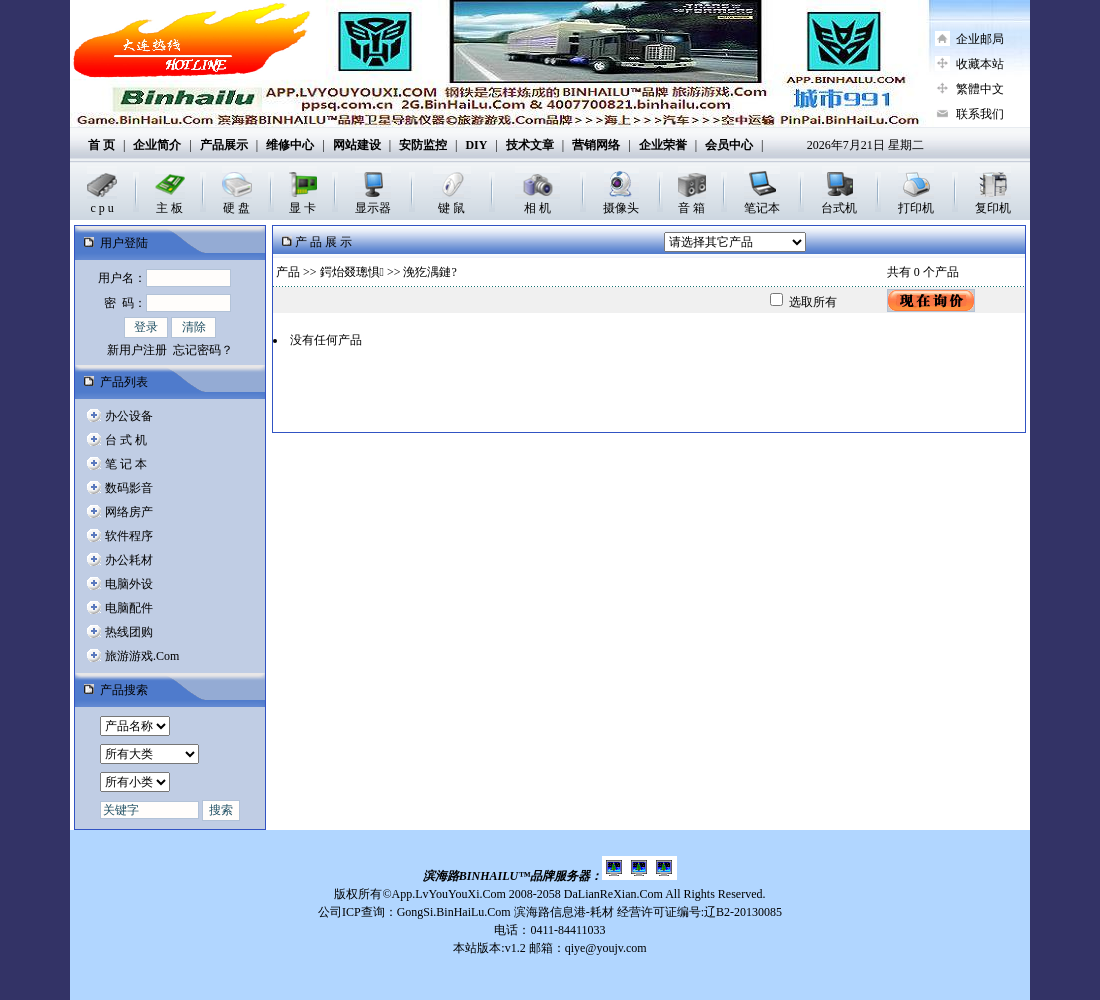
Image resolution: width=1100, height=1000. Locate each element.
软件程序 (129, 536)
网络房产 (129, 512)
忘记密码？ (203, 350)
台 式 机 (126, 440)
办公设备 (129, 416)
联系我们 (980, 114)
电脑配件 (129, 608)
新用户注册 (137, 350)
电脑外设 (129, 584)
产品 (288, 272)
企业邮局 (980, 39)
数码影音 (129, 488)
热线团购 (129, 632)
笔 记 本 (126, 464)
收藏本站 (980, 64)
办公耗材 (129, 560)
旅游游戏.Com (142, 656)
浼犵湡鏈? (429, 272)
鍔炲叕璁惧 (352, 272)
